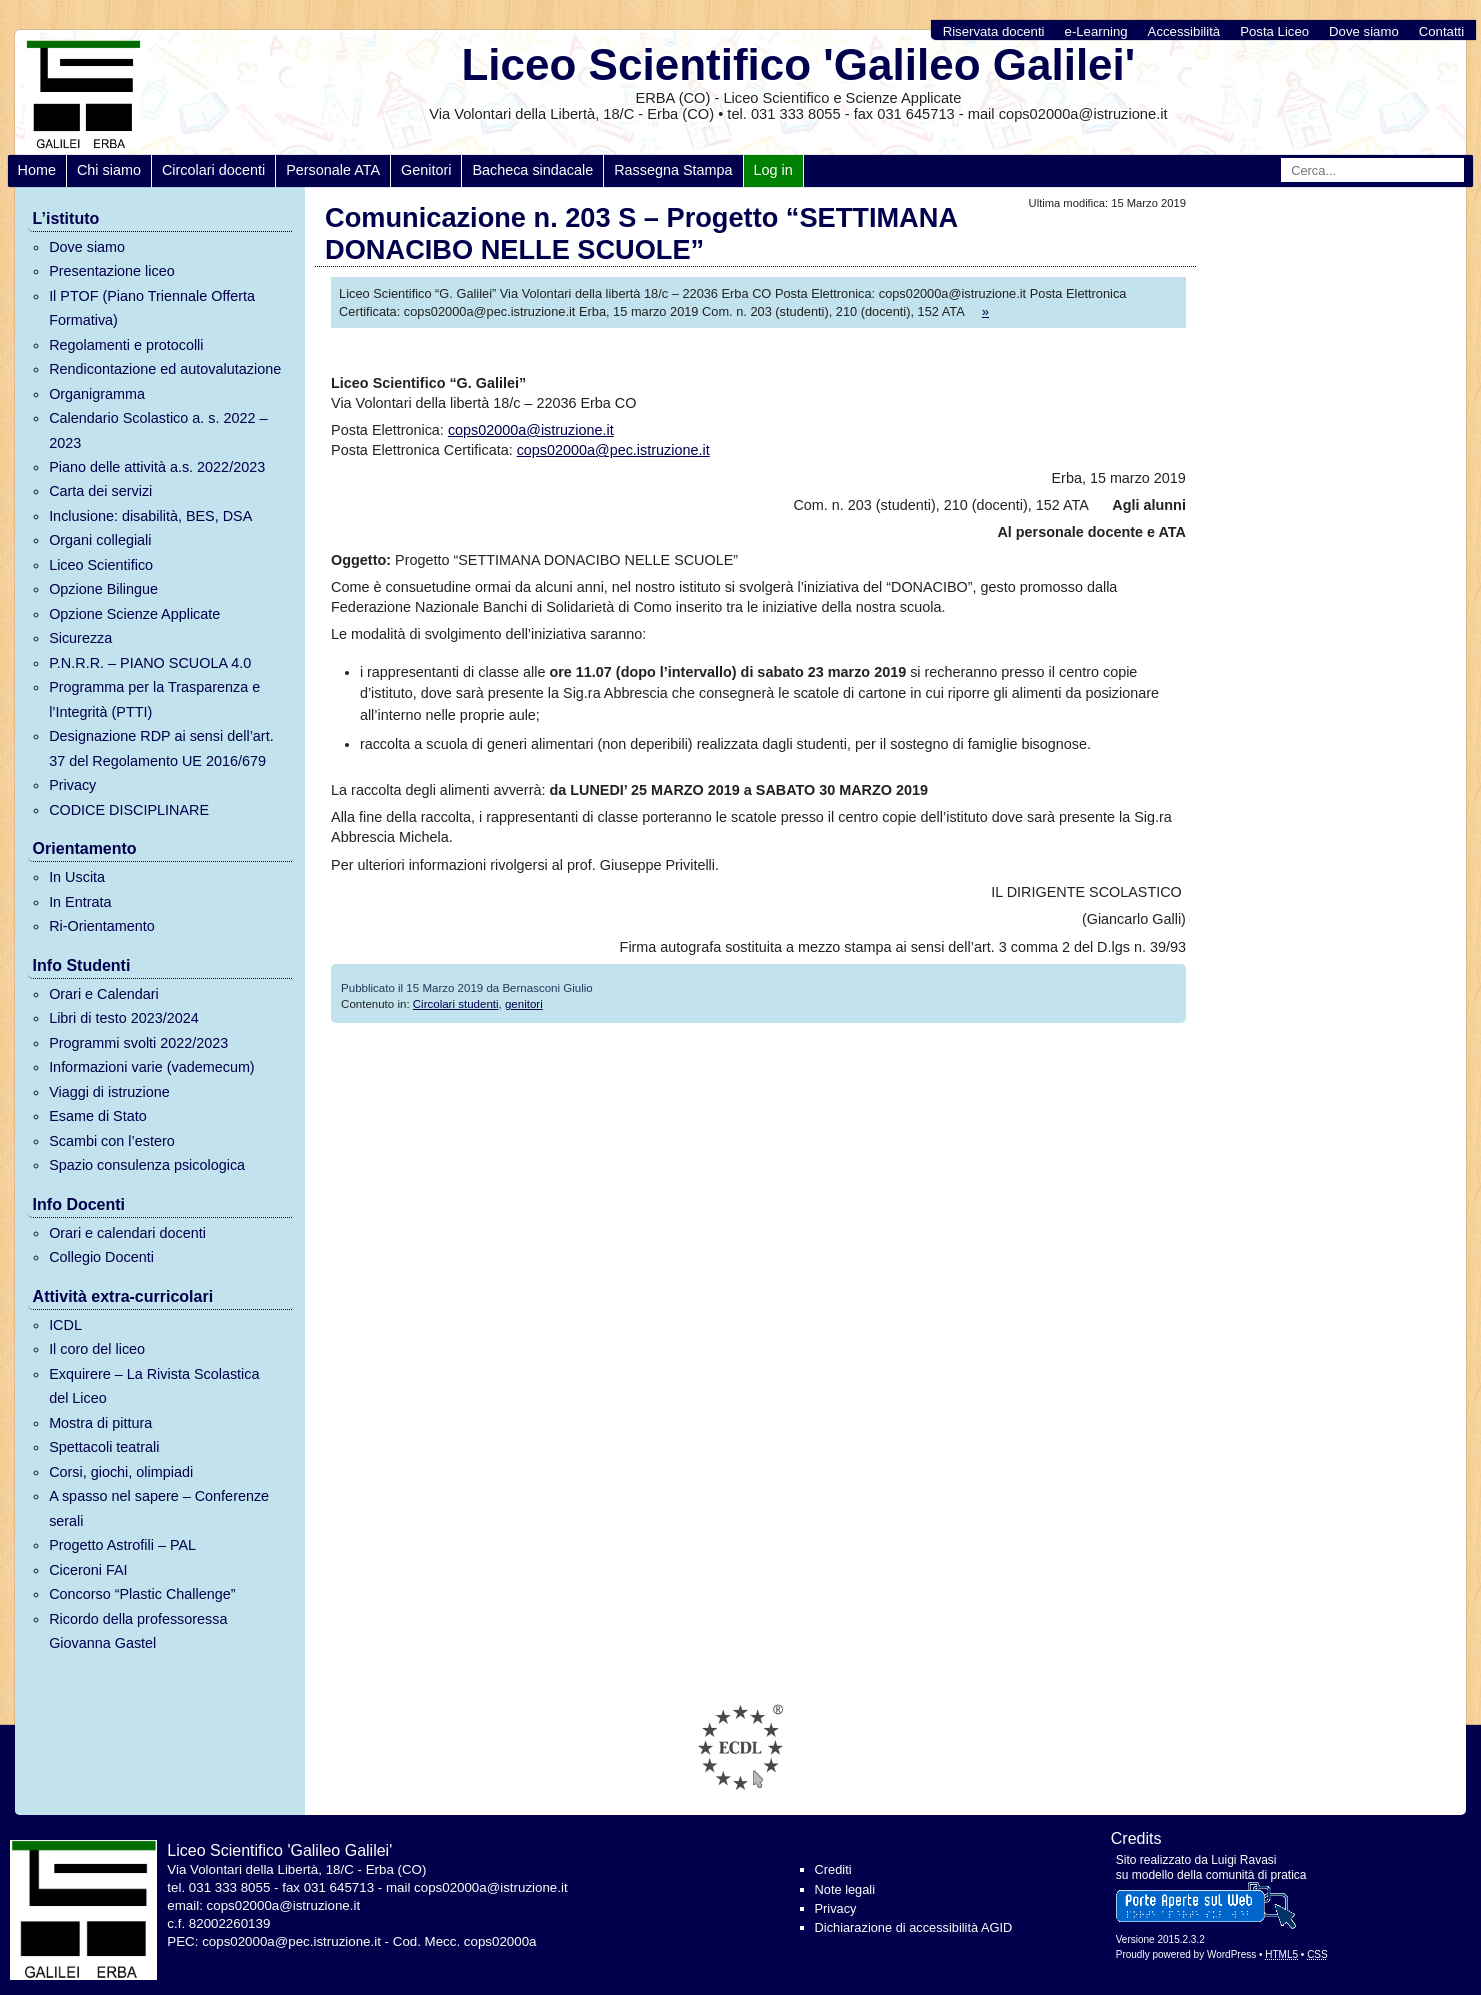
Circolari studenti (456, 1004)
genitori (524, 1004)
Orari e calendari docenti (127, 1233)
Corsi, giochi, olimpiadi (121, 1472)
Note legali (845, 1889)
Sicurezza (80, 638)
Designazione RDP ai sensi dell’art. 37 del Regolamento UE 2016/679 (161, 748)
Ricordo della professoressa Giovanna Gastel (138, 1631)
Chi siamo (109, 170)
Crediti (833, 1869)
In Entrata (80, 902)
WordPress (1231, 1954)
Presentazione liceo (112, 271)
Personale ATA (333, 170)
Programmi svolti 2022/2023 (138, 1043)
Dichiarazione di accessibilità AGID (914, 1927)
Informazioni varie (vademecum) (152, 1067)
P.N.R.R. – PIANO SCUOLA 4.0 (150, 663)
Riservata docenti (994, 31)
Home (37, 170)
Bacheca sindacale (532, 170)
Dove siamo (1364, 31)
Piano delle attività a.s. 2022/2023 (157, 467)
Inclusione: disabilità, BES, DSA (150, 516)
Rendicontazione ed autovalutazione (165, 369)
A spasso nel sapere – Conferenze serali (159, 1508)
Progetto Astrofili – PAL (122, 1545)
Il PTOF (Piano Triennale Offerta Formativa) (152, 308)
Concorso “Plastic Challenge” (142, 1594)
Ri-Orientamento (102, 926)
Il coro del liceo (97, 1349)
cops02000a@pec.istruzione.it (613, 450)
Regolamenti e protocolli (126, 345)
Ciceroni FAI (88, 1570)
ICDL (65, 1325)
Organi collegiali (100, 540)
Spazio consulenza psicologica (147, 1165)
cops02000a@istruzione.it (531, 430)
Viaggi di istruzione (109, 1092)
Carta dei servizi (100, 491)
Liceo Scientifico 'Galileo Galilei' (798, 64)
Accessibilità (1184, 31)
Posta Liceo (1274, 31)
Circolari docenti (213, 170)
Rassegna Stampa (673, 170)
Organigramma (97, 394)
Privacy (72, 785)
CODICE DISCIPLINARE (129, 810)
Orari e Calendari (104, 994)
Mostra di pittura (100, 1423)
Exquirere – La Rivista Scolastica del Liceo (154, 1386)
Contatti (1441, 31)
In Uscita (77, 877)
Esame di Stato (98, 1116)
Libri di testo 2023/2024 (124, 1018)
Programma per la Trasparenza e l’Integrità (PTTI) (154, 699)
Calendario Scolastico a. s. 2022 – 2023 (158, 430)
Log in (773, 170)
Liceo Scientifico (101, 565)
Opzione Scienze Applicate (134, 614)
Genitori (426, 170)
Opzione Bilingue (103, 589)
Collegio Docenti (101, 1257)
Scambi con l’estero (112, 1141)
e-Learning (1096, 31)
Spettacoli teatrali (104, 1447)
